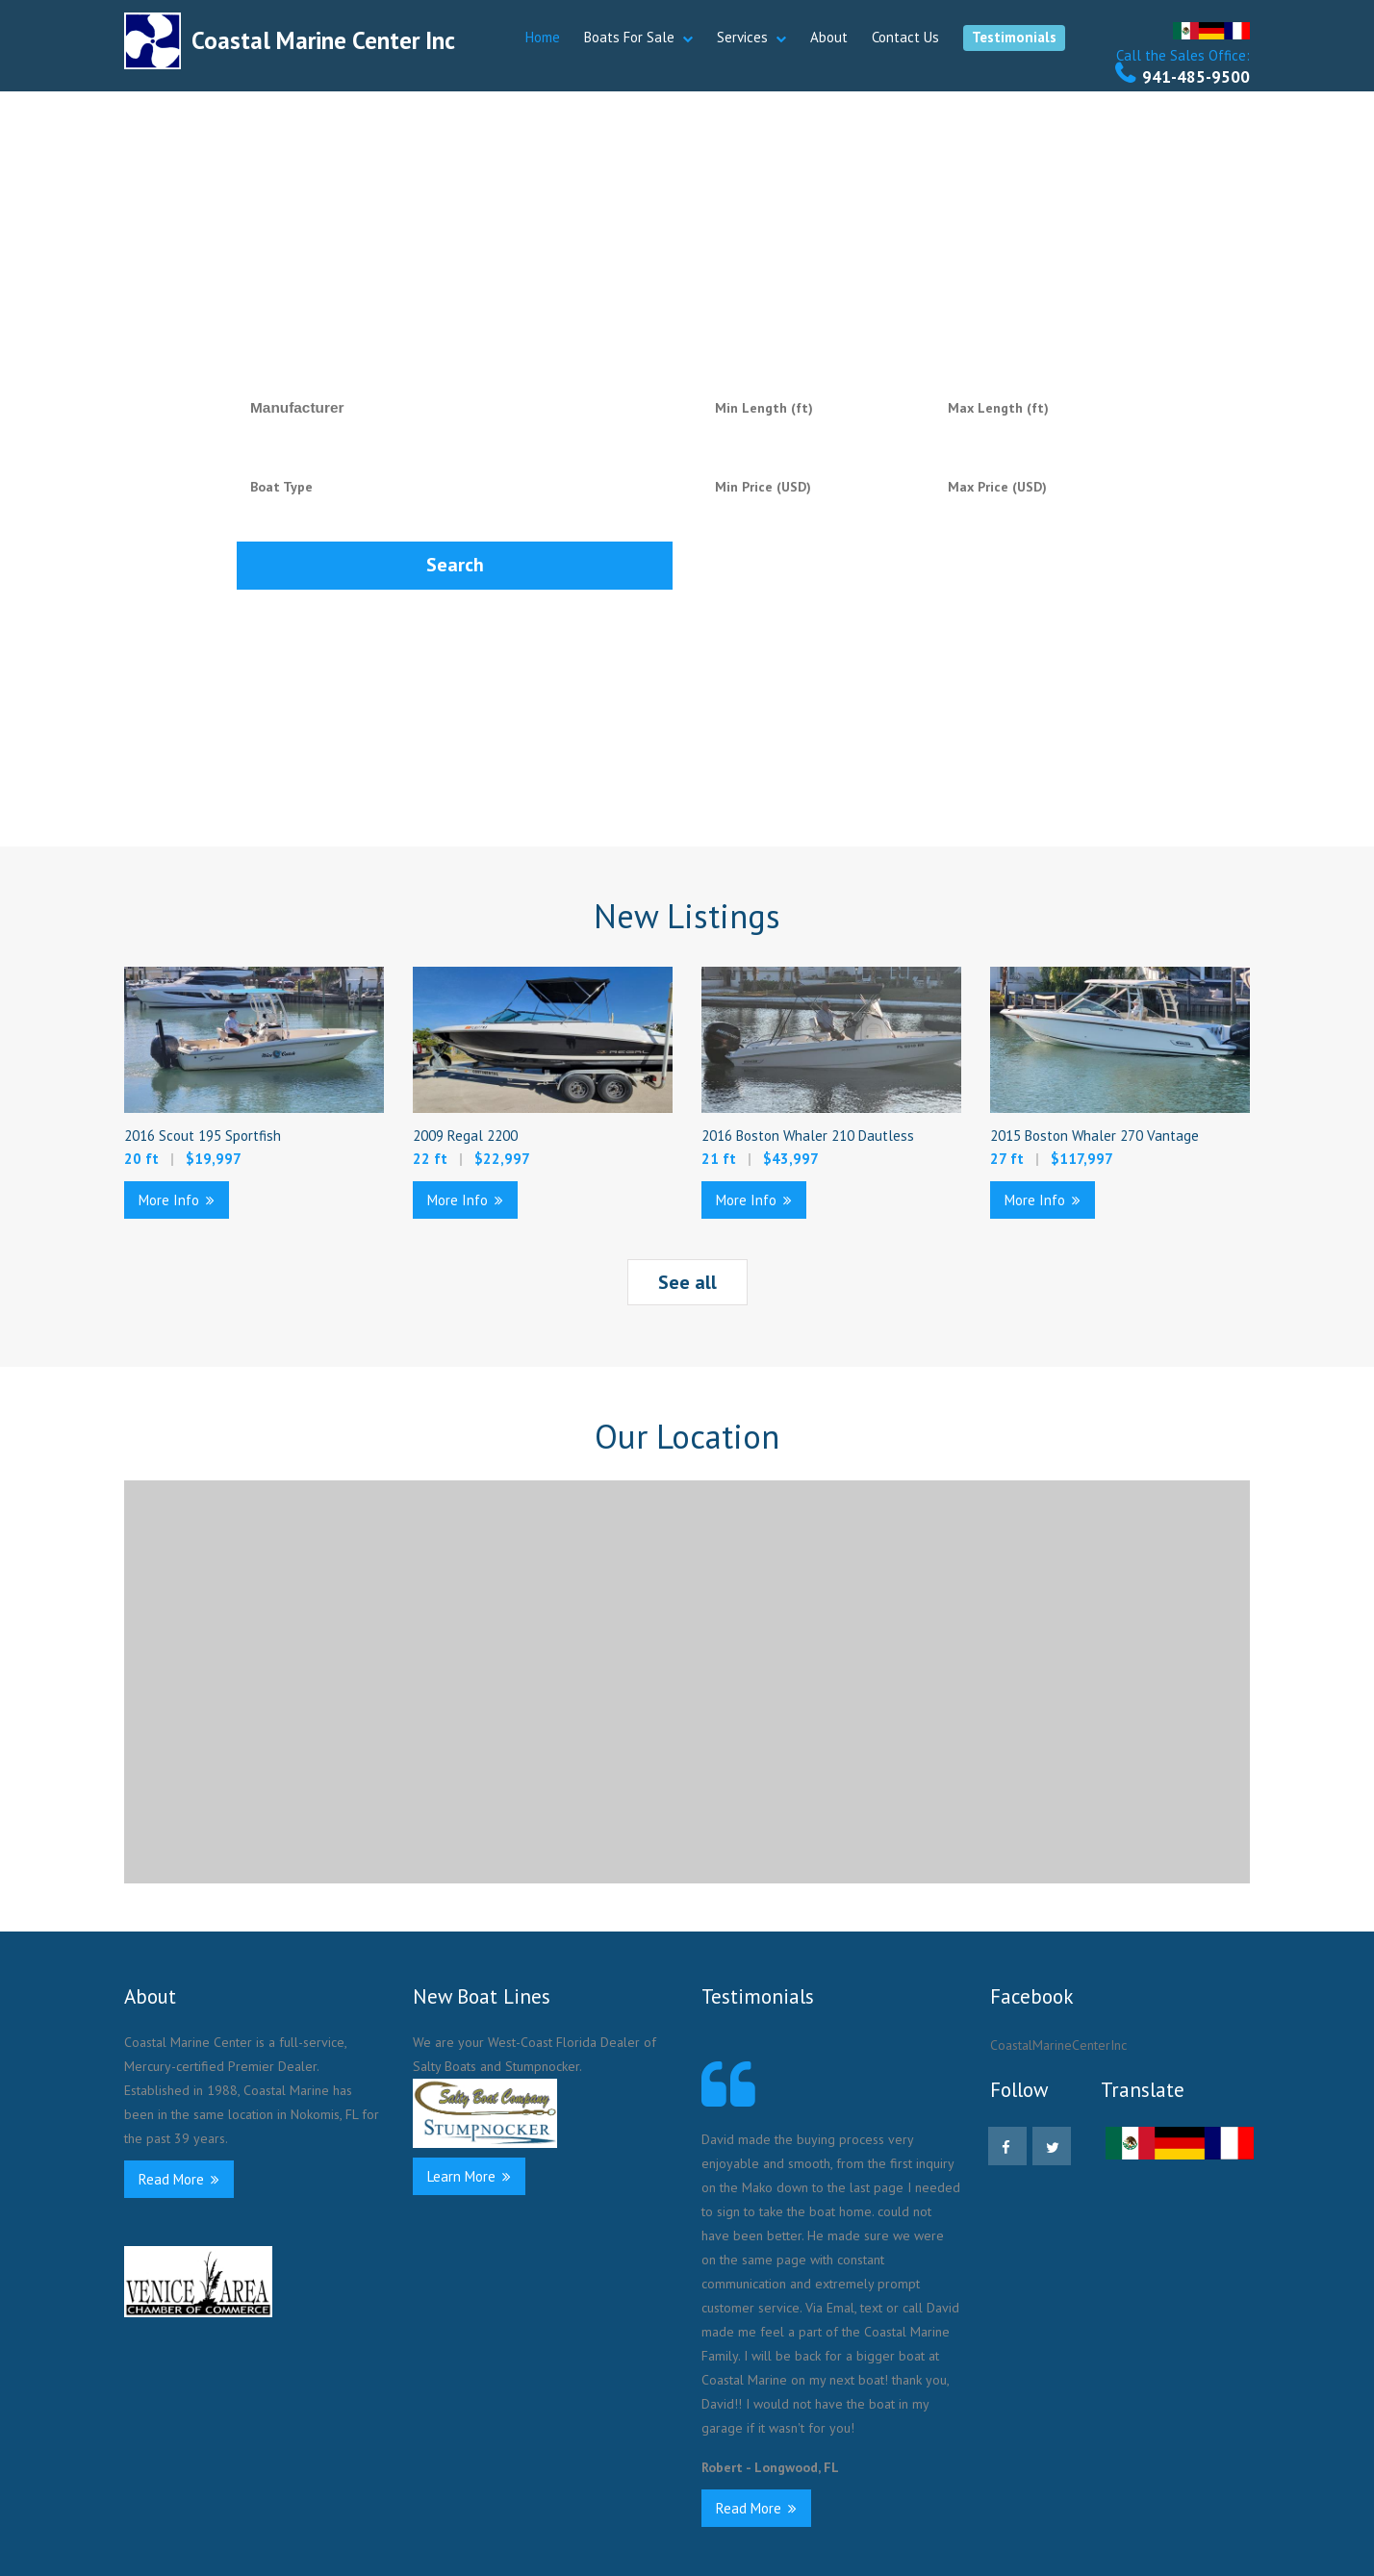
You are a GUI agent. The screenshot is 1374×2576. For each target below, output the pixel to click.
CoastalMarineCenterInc (1058, 2045)
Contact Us (905, 37)
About (829, 37)
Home (542, 37)
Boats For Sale (629, 37)
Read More (179, 2179)
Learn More (469, 2176)
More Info (177, 1200)
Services (742, 37)
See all (687, 1282)
